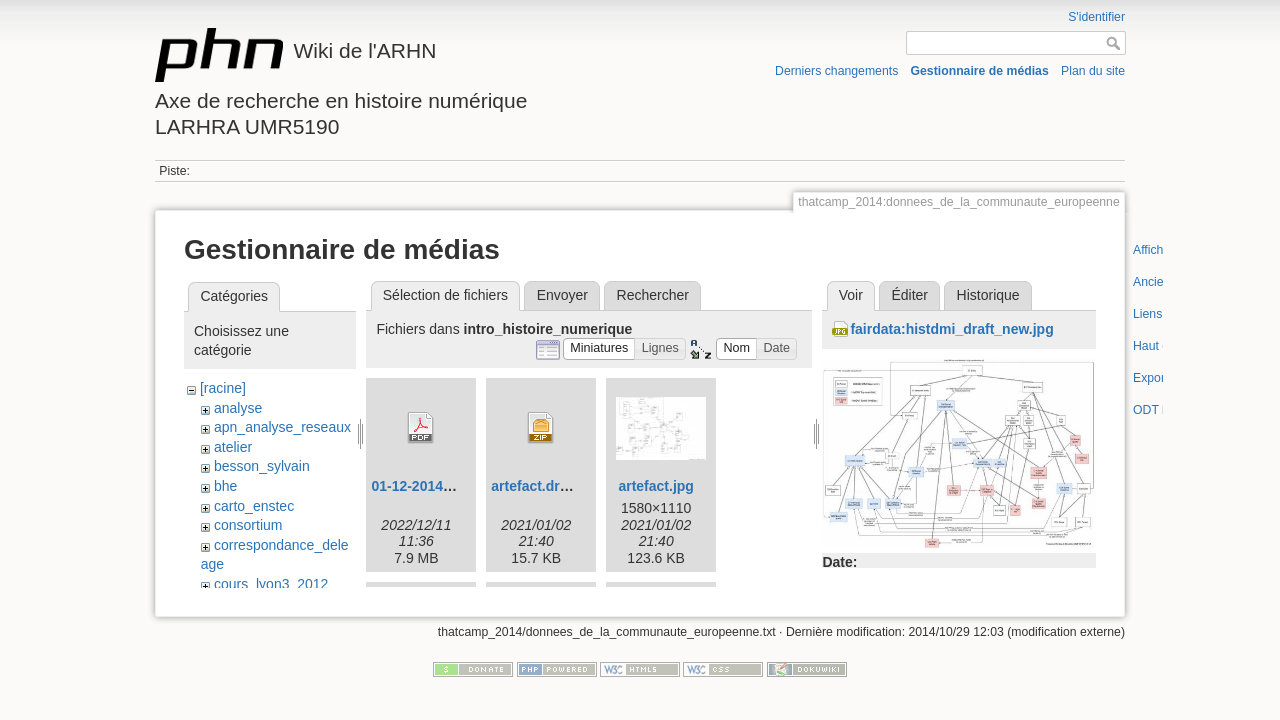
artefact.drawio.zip (552, 486)
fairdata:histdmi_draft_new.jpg (951, 329)
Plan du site (1093, 71)
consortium (248, 525)
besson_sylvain (262, 466)
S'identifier (1096, 17)
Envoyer (562, 295)
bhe (225, 486)
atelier (233, 447)
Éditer (909, 295)
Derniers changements (836, 71)
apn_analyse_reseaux (282, 427)
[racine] (223, 388)
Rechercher (653, 295)
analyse (238, 408)
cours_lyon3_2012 (271, 584)
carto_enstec (254, 506)
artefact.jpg (655, 486)
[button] (599, 349)
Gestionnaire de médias (980, 71)
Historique (988, 295)
